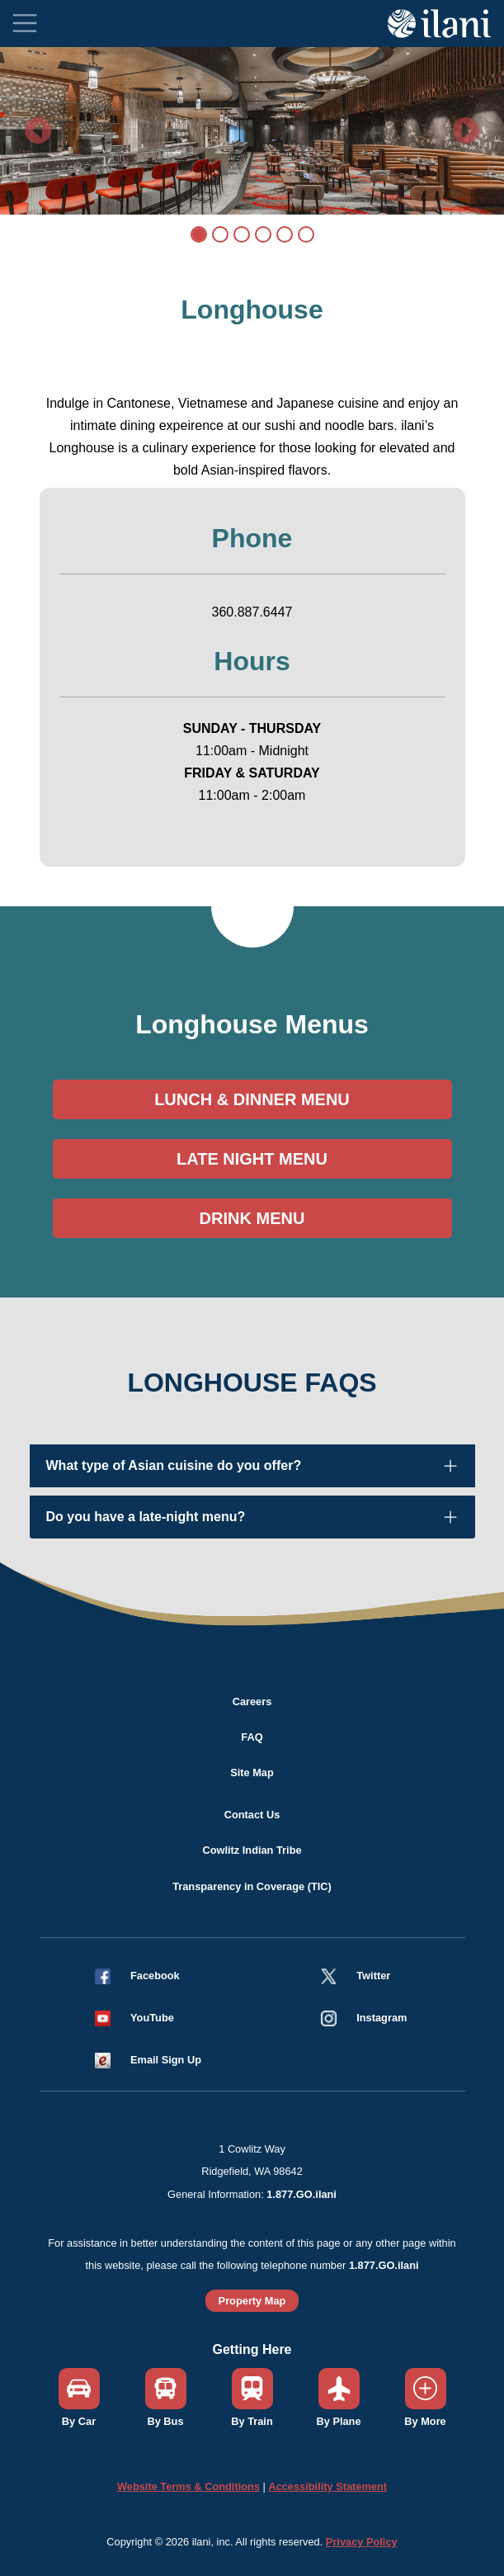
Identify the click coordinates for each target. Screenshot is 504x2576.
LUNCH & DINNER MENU (252, 1099)
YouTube (152, 2017)
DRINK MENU (252, 1218)
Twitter (373, 1975)
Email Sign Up (165, 2060)
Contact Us (252, 1814)
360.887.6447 (252, 612)
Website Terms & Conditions (188, 2486)
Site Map (252, 1772)
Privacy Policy (362, 2542)
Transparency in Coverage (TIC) (252, 1886)
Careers (252, 1701)
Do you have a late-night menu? (146, 1517)
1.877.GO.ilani (301, 2194)
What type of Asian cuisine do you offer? (174, 1465)
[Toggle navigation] (24, 23)
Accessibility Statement (327, 2486)
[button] (141, 2017)
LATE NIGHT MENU (252, 1159)
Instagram (381, 2017)
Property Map (252, 2301)
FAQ (251, 1737)
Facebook (155, 1975)
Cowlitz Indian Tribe (251, 1850)
